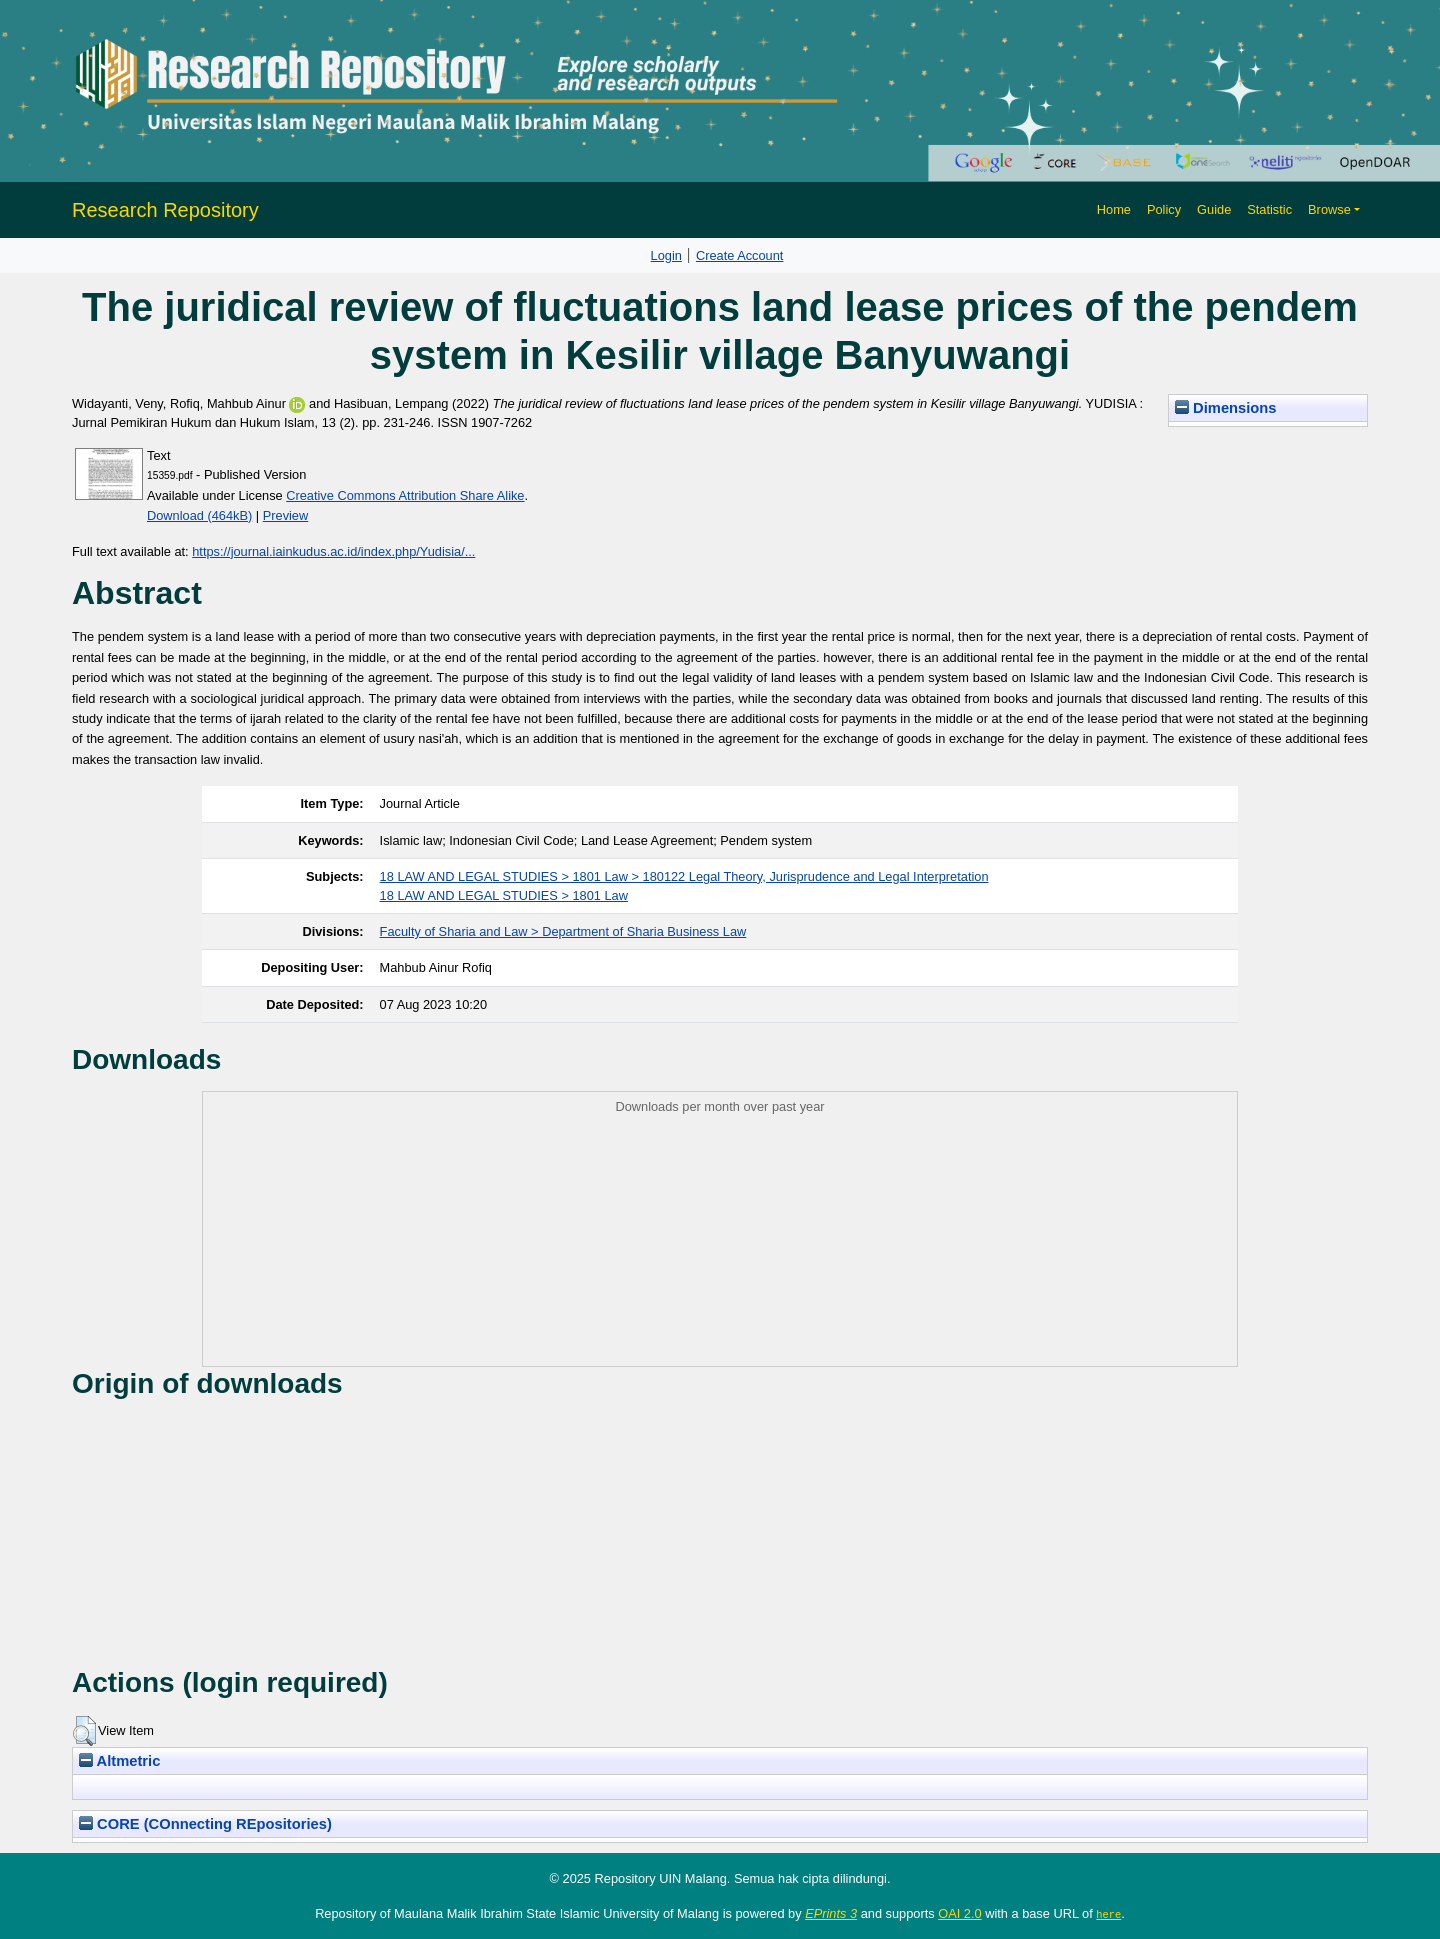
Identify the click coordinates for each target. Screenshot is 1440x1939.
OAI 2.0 (959, 1913)
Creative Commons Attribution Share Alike (405, 495)
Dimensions (1226, 408)
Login (666, 255)
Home (1114, 209)
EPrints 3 (831, 1913)
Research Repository (165, 210)
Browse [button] (1329, 209)
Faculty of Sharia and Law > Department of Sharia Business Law (563, 931)
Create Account (740, 255)
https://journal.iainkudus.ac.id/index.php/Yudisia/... (333, 551)
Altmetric (119, 1761)
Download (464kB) (199, 515)
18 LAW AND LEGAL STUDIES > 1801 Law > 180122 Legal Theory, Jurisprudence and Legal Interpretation (684, 876)
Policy (1164, 209)
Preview (286, 515)
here (1108, 1914)
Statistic (1269, 209)
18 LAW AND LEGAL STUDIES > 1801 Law (504, 895)
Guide (1214, 209)
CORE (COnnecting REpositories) (205, 1824)
